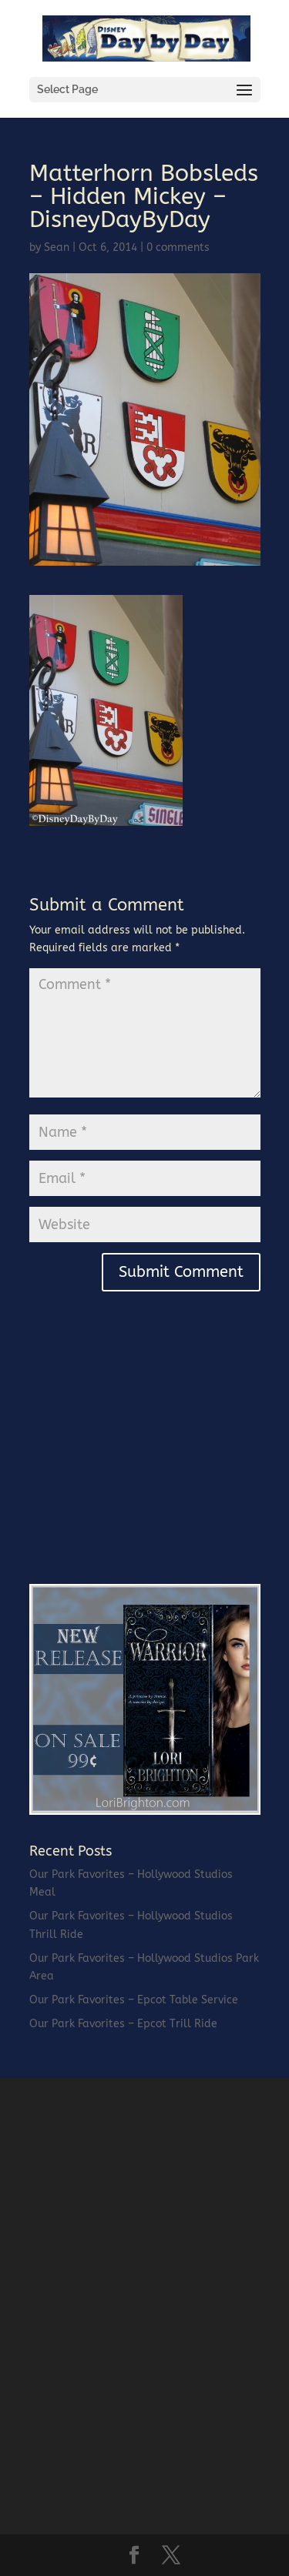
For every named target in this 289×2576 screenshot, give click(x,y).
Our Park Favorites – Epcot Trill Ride (123, 2023)
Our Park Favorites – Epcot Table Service (133, 1999)
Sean (56, 247)
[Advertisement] (144, 1458)
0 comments (178, 247)
